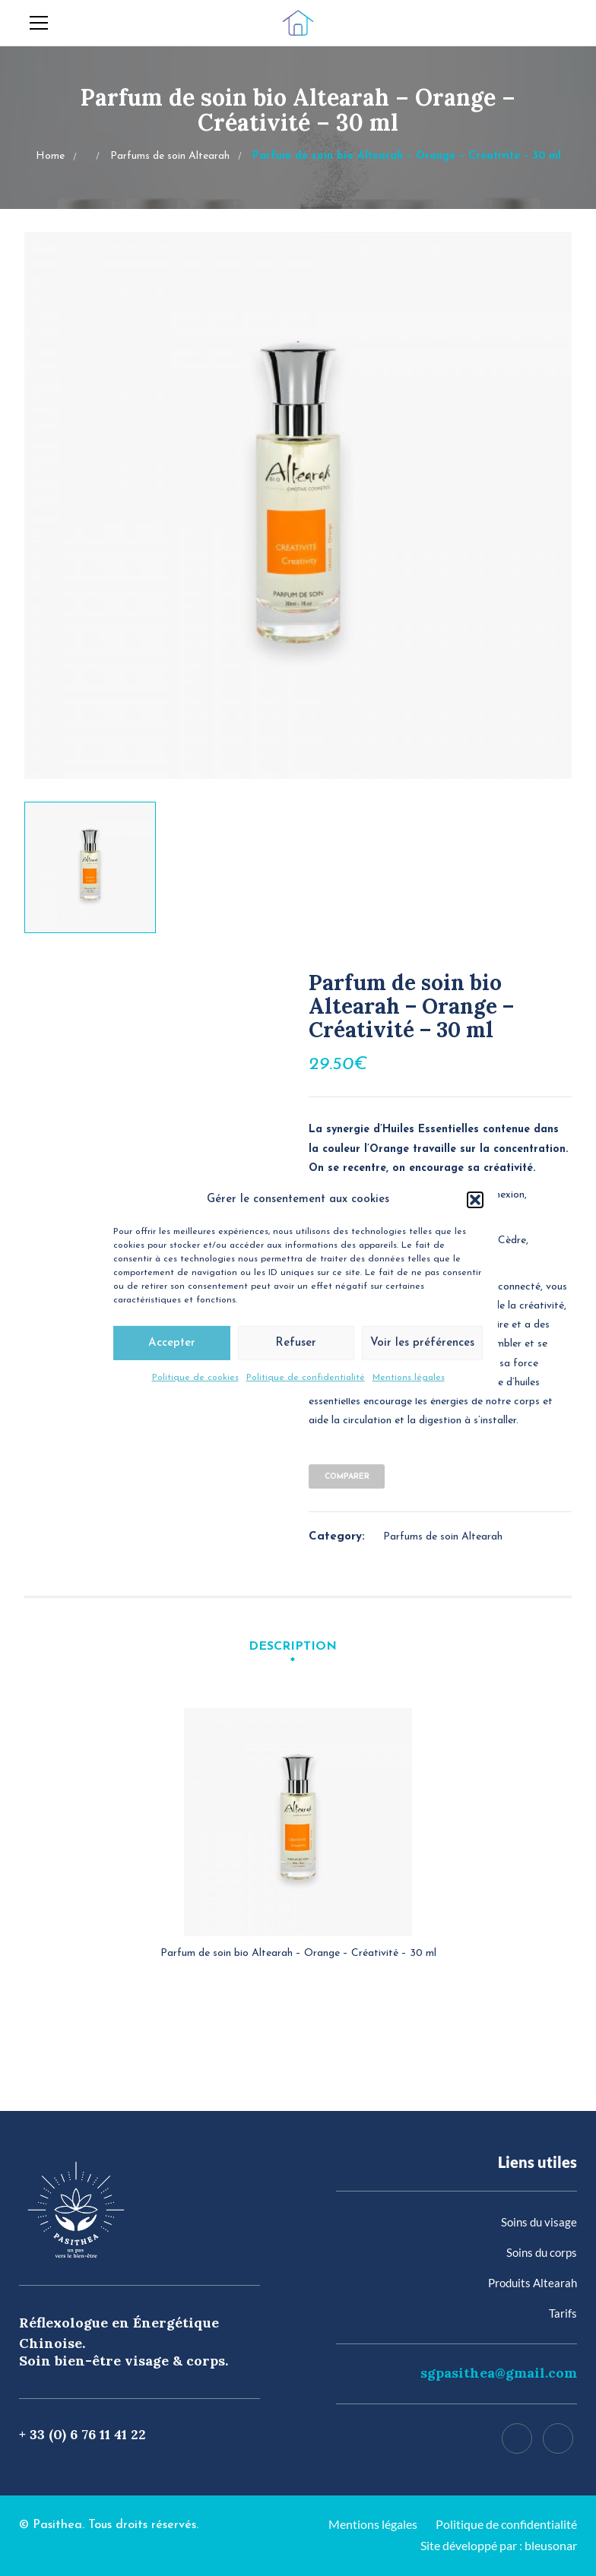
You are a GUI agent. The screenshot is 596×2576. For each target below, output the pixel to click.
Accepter (171, 1346)
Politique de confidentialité (305, 1380)
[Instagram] (558, 2438)
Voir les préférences (422, 1346)
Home (50, 156)
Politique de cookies (195, 1380)
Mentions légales (408, 1380)
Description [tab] (293, 1647)
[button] (475, 1202)
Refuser (295, 1346)
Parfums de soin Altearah (170, 156)
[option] (298, 505)
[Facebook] (517, 2438)
